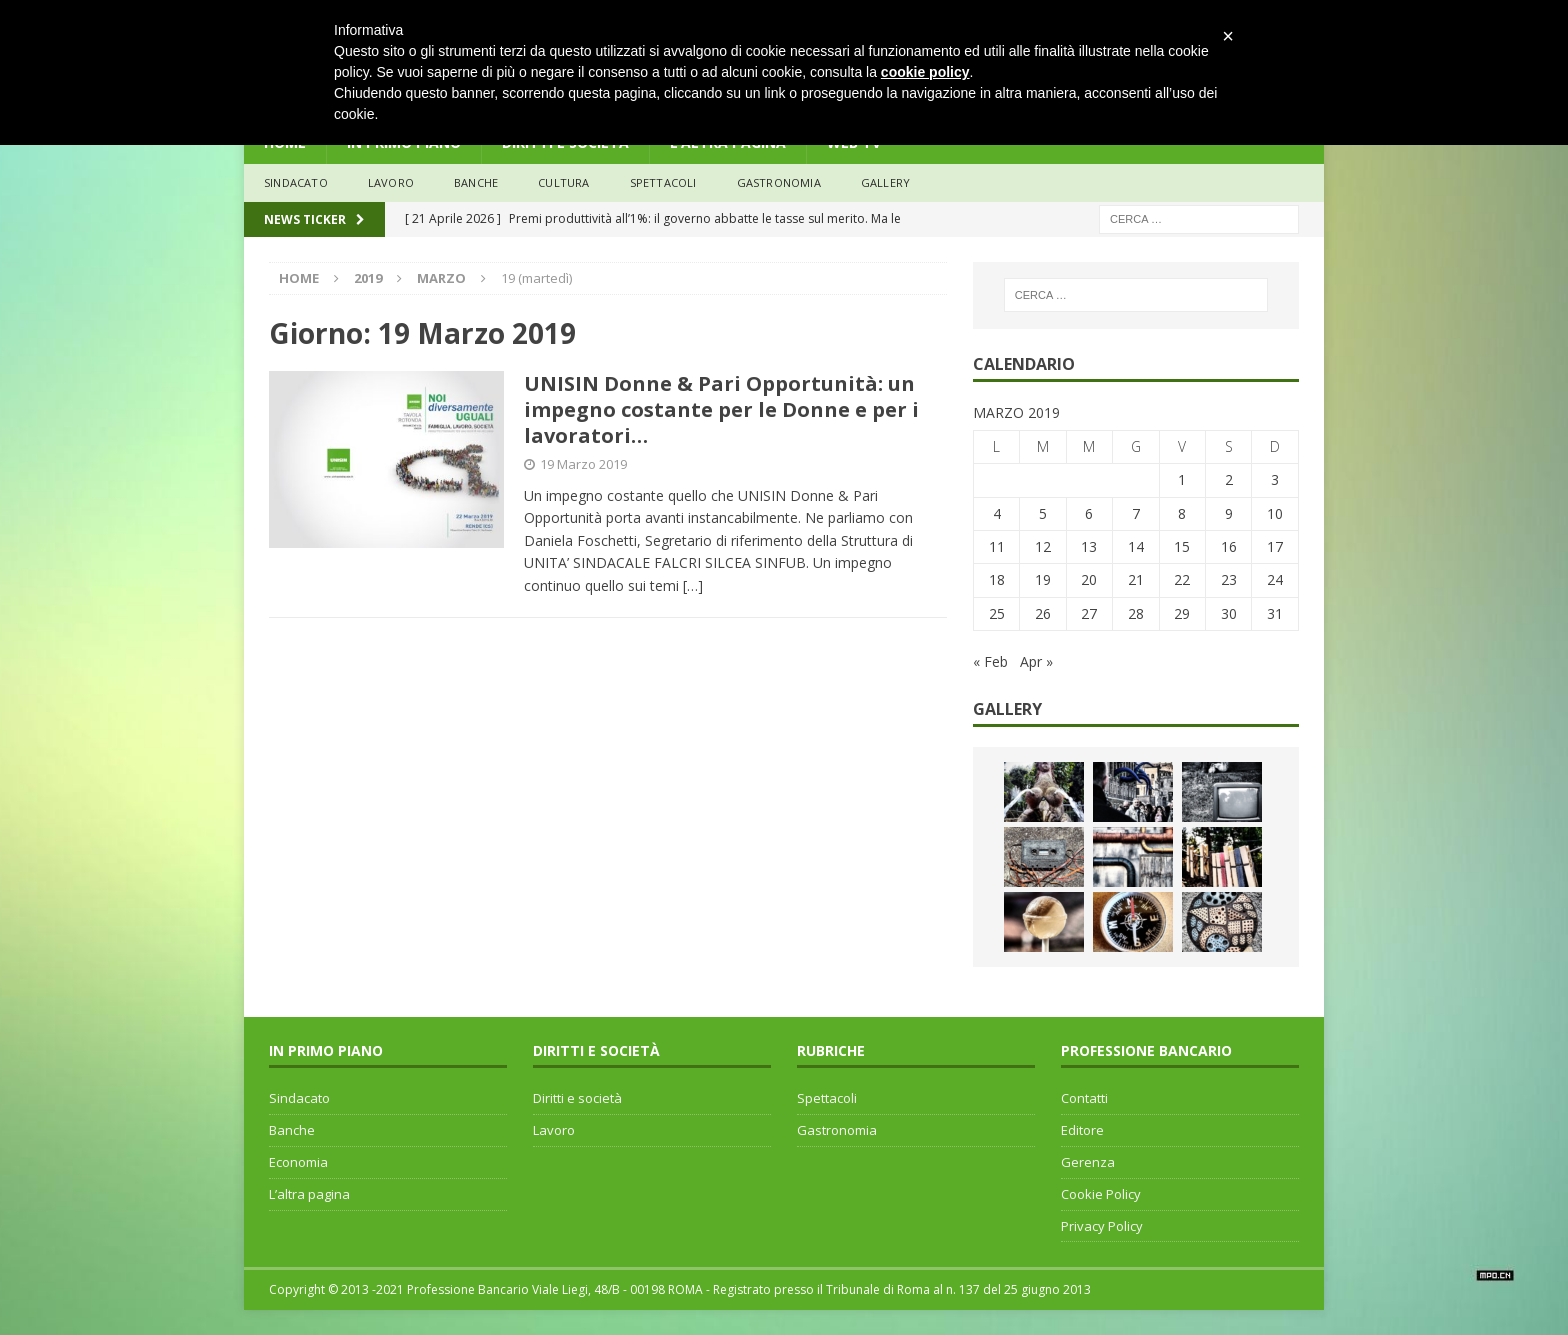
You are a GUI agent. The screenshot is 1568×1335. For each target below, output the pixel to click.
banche (476, 182)
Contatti (1084, 1098)
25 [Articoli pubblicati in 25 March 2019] (997, 613)
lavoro (391, 182)
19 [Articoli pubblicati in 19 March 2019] (1043, 579)
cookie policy (925, 72)
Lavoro (554, 1130)
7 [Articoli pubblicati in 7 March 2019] (1136, 513)
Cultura (563, 182)
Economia (298, 1162)
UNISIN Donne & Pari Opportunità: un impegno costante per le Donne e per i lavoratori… (721, 409)
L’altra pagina (309, 1194)
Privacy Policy (1102, 1226)
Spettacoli (663, 182)
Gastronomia (779, 182)
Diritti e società (577, 1098)
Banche (292, 1130)
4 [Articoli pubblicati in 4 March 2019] (997, 513)
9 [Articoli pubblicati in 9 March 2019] (1229, 513)
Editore (1082, 1130)
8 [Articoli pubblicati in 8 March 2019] (1182, 513)
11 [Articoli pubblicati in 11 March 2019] (997, 546)
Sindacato (299, 1098)
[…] (693, 585)
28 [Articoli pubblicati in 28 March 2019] (1136, 613)
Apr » (1036, 661)
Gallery (885, 182)
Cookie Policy (1101, 1194)
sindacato (296, 182)
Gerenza (1088, 1162)
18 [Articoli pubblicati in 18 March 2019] (997, 579)
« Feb (990, 661)
